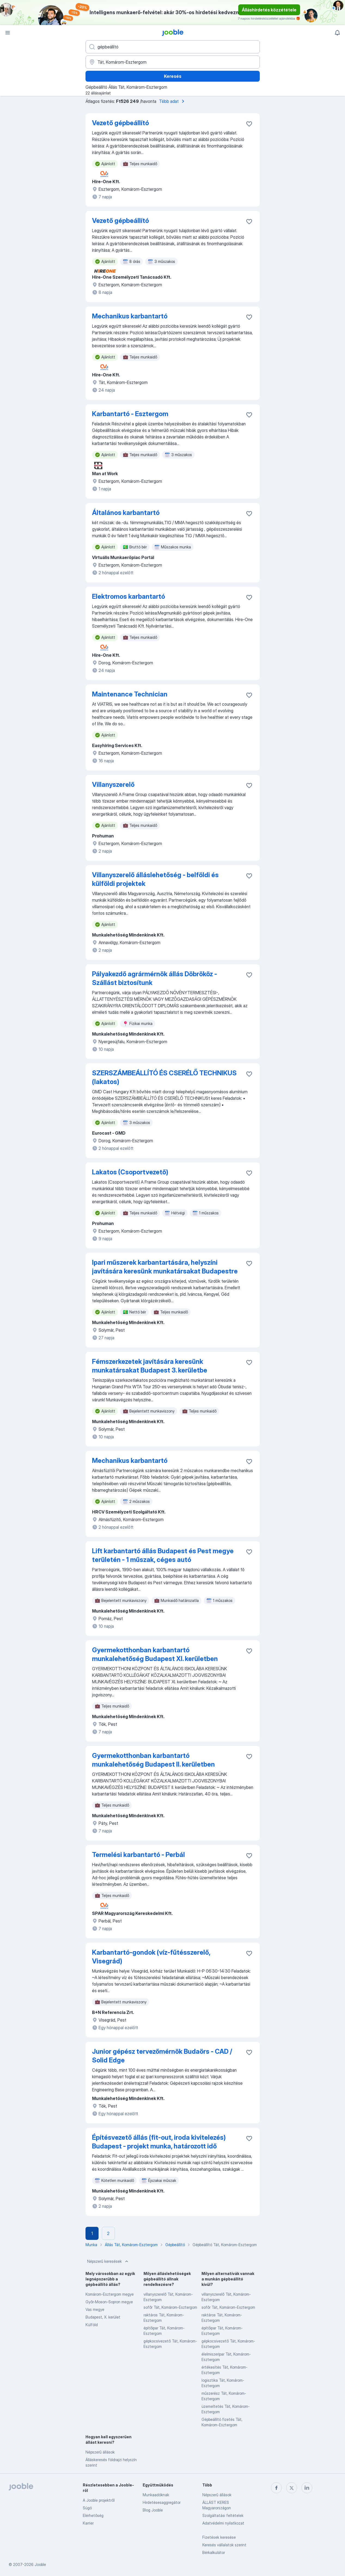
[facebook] (276, 2487)
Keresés (172, 76)
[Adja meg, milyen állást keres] (173, 46)
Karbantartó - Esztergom (130, 414)
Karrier (88, 2523)
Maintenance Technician (129, 694)
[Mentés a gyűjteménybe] (249, 124)
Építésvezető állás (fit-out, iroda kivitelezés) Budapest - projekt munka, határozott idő (159, 2141)
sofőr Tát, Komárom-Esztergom (170, 2307)
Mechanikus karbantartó (129, 316)
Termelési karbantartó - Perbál (138, 1855)
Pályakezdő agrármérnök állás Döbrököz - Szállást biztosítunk (154, 978)
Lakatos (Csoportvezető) (130, 1172)
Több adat (172, 101)
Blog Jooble (153, 2510)
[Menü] (7, 32)
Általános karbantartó (126, 513)
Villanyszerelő (113, 784)
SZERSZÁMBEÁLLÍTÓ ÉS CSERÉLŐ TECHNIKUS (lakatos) (164, 1077)
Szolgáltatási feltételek (222, 2515)
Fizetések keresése (219, 2537)
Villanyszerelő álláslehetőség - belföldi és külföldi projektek (155, 879)
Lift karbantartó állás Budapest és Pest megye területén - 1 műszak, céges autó (163, 1555)
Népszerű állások (100, 2452)
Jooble (40, 2564)
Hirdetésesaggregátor (162, 2502)
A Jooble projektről (99, 2500)
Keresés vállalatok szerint (224, 2545)
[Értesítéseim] (337, 32)
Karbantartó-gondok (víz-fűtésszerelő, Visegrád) (151, 1956)
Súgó (87, 2508)
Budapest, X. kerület (103, 2317)
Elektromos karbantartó (128, 596)
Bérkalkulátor (213, 2552)
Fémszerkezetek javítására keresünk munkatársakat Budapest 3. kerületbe (149, 1366)
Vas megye (95, 2309)
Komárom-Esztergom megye (110, 2294)
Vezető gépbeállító (120, 123)
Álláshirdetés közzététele (269, 10)
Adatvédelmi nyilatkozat (223, 2523)
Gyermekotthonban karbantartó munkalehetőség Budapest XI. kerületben (155, 1654)
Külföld (92, 2324)
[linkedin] (306, 2487)
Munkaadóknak (156, 2494)
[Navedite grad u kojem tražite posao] (173, 62)
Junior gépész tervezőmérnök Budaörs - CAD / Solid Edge (162, 2055)
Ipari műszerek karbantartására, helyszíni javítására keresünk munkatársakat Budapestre (165, 1266)
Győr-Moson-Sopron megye (109, 2301)
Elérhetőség (93, 2515)
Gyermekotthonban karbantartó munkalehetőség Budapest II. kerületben (153, 1760)
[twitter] (291, 2487)
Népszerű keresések (108, 2261)
